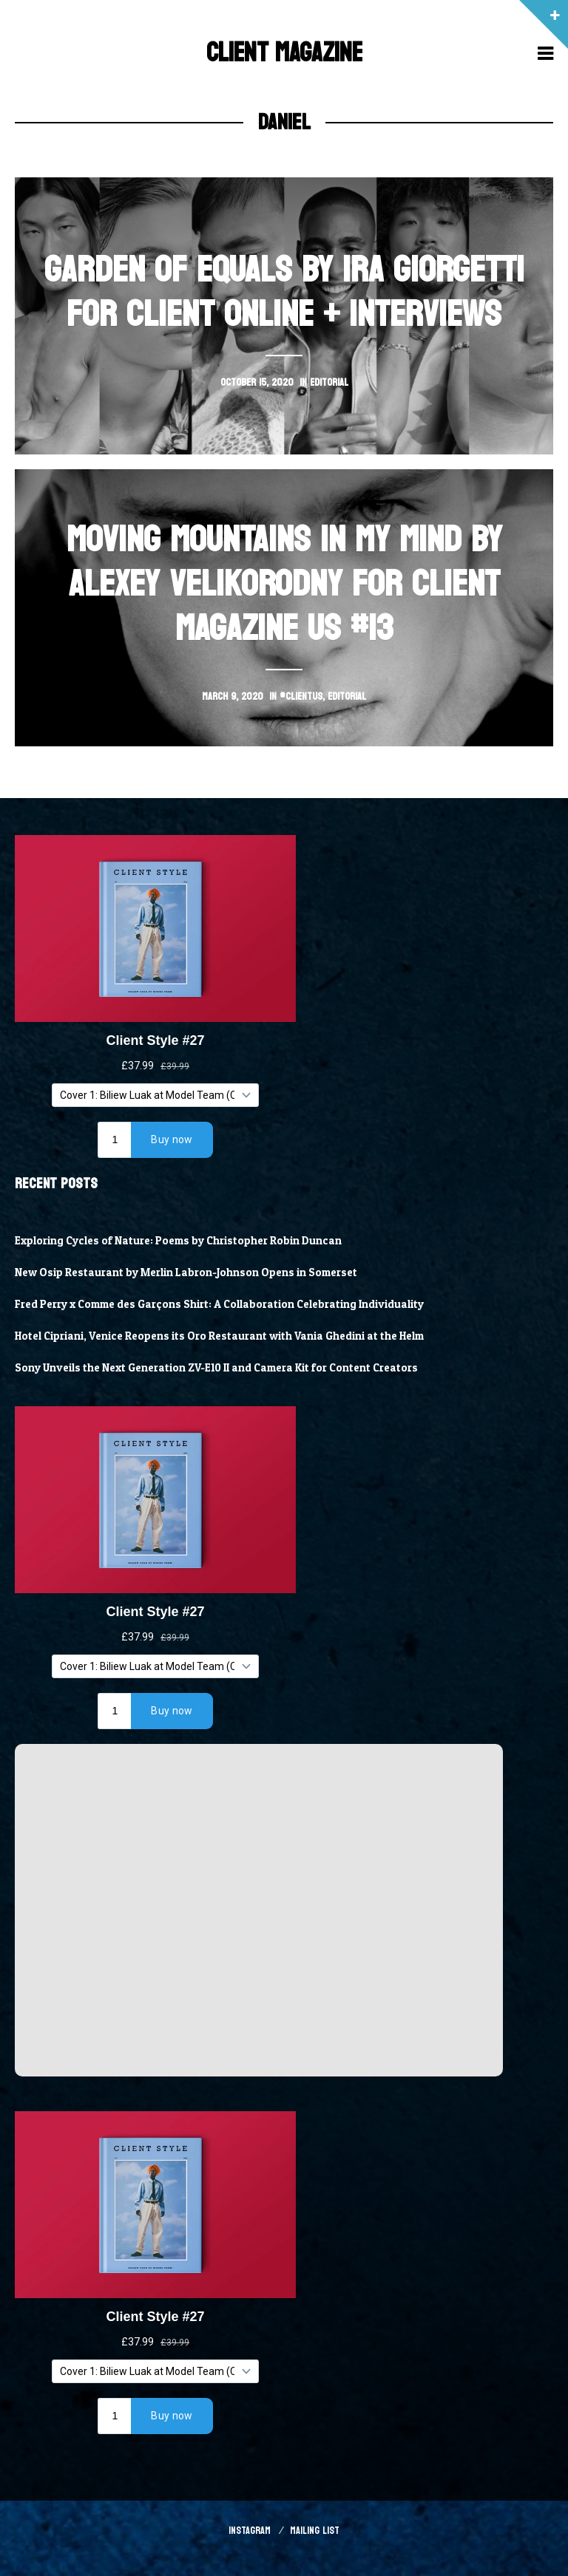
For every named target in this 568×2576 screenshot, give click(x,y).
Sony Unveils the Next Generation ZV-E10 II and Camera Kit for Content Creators (216, 1367)
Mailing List (314, 2530)
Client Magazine (284, 53)
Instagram (250, 2530)
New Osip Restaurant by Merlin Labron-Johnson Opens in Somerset (186, 1272)
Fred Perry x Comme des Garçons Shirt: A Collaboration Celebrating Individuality (219, 1304)
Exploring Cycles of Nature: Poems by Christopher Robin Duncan (178, 1240)
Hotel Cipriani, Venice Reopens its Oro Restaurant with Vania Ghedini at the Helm (219, 1336)
